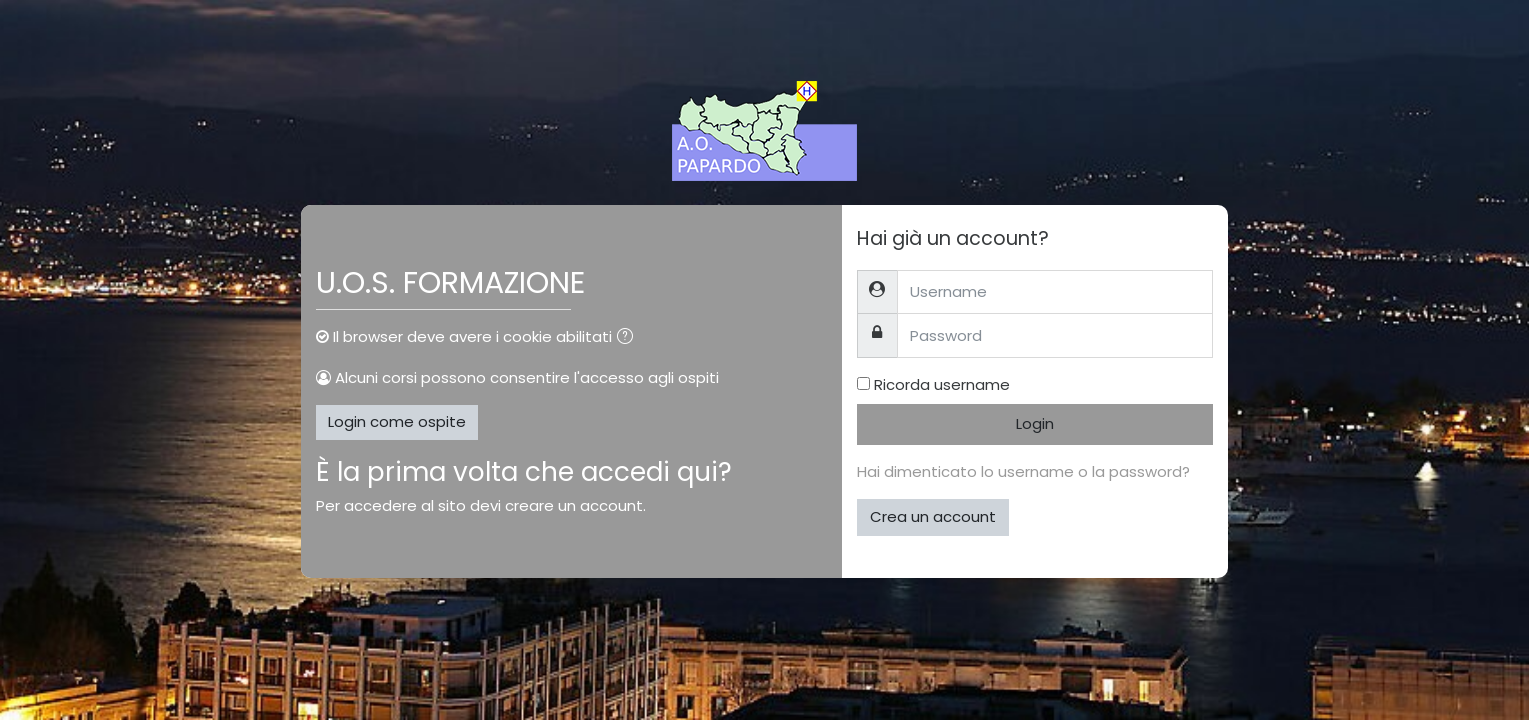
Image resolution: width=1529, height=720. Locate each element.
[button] (629, 338)
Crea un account (933, 516)
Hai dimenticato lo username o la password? (1023, 471)
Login (1035, 423)
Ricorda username (942, 384)
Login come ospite (397, 421)
